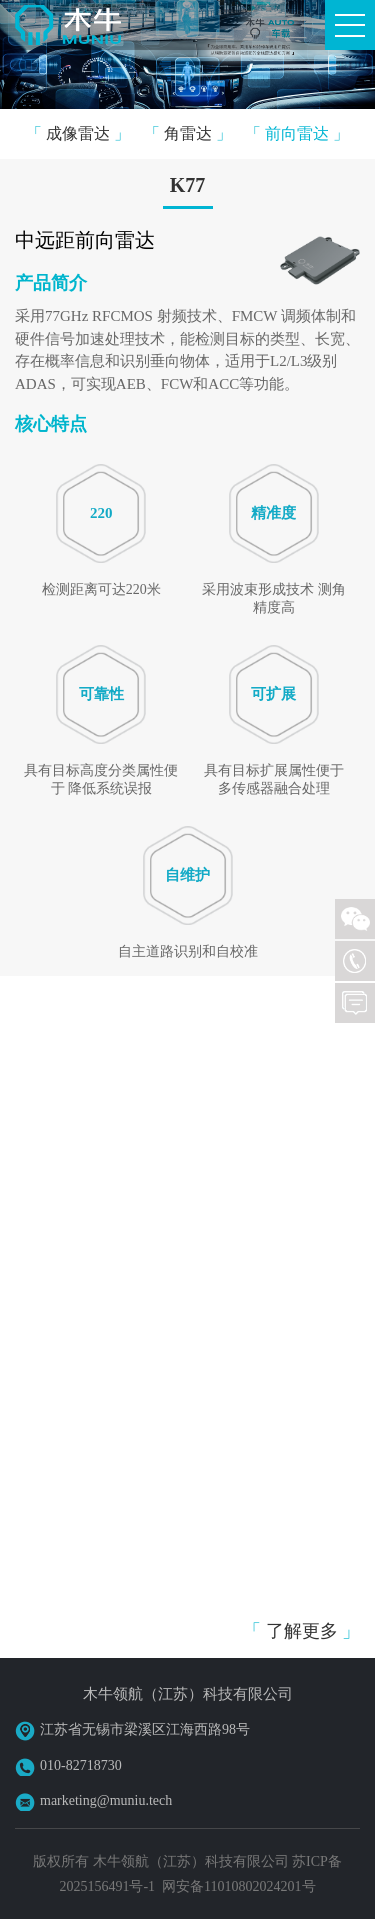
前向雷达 (297, 133)
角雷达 (188, 133)
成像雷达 (78, 133)
